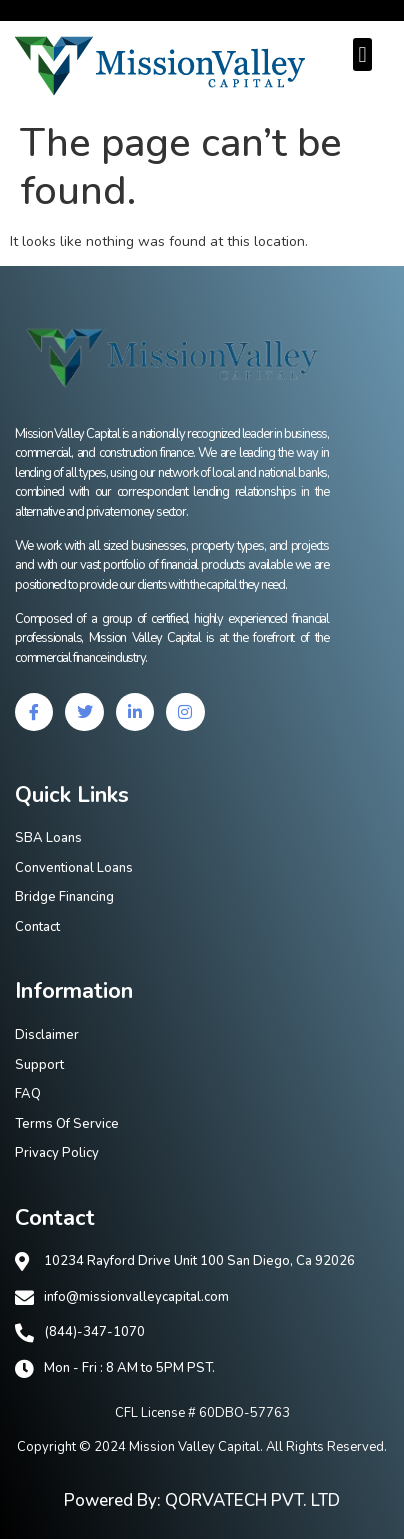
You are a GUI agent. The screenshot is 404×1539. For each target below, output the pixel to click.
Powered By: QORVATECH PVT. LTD (202, 1500)
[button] (362, 54)
